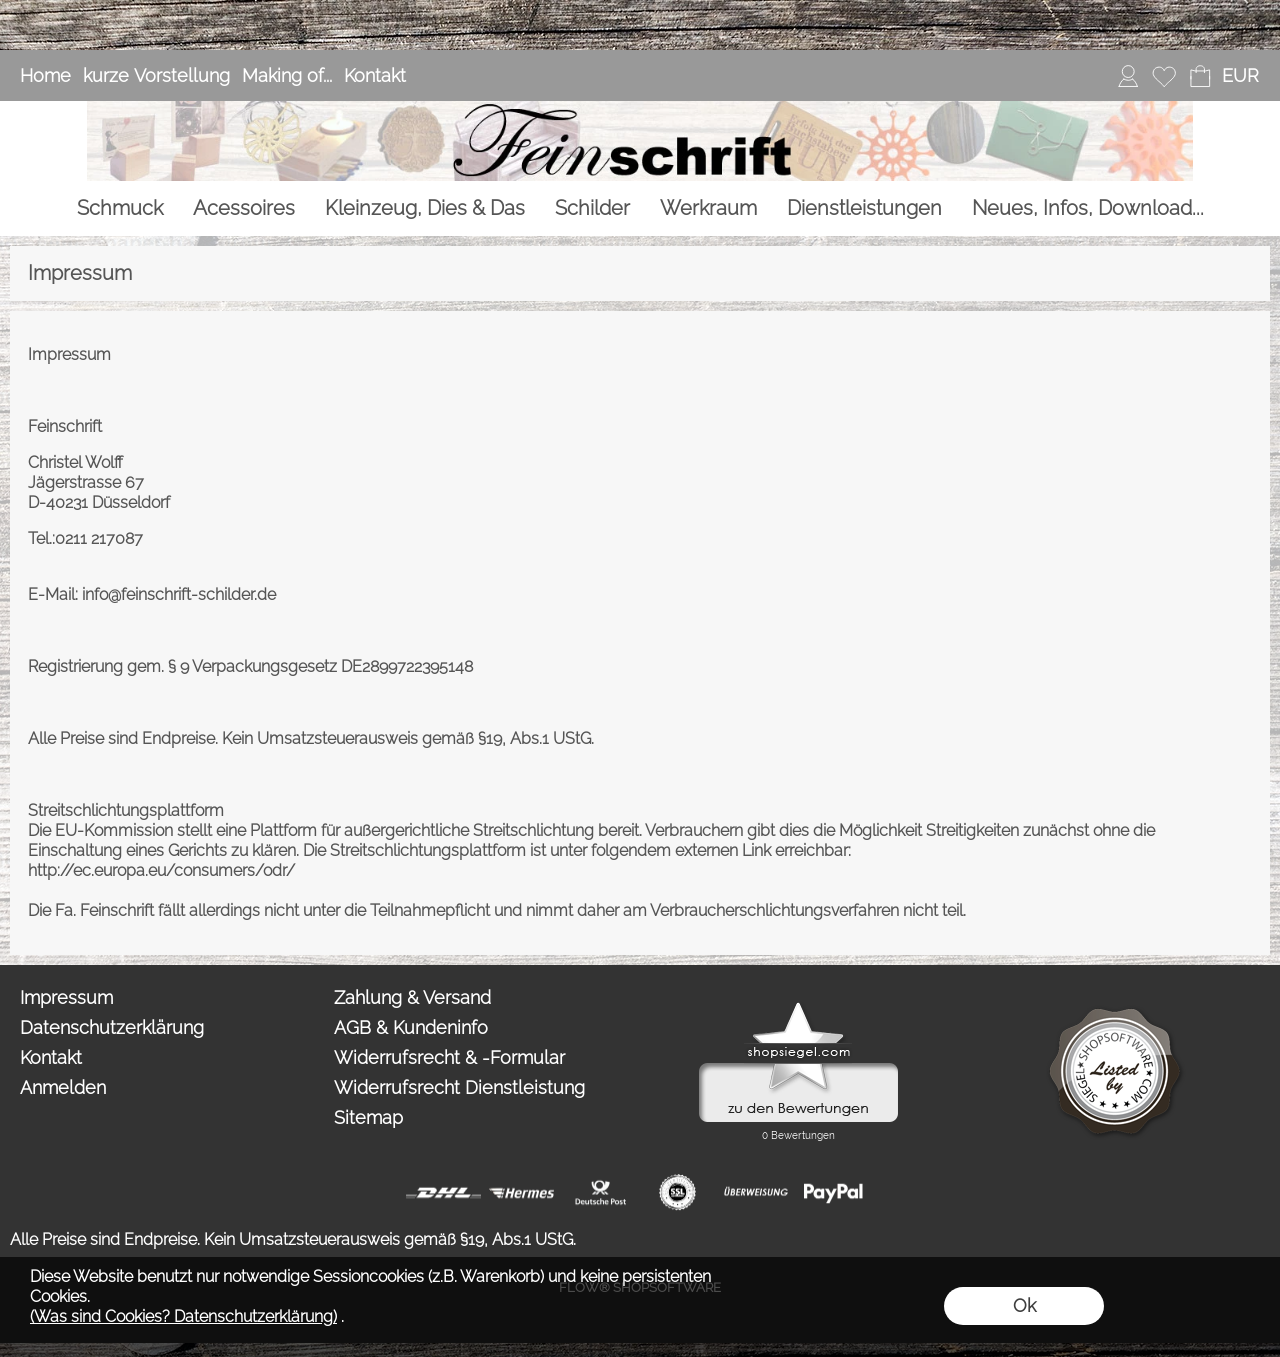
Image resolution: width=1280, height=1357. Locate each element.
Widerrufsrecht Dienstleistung (459, 1087)
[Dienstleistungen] (864, 208)
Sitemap (368, 1117)
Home (45, 75)
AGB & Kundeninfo (411, 1027)
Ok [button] (1024, 1305)
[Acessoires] (244, 208)
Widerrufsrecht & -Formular (449, 1057)
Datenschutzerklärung (112, 1027)
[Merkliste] (1164, 76)
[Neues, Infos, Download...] (1088, 208)
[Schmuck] (120, 208)
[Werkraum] (708, 208)
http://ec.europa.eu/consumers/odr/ (161, 870)
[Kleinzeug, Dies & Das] (425, 208)
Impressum (66, 997)
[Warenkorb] (1200, 76)
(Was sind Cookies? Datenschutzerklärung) (183, 1316)
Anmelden (63, 1087)
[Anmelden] (1128, 76)
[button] (1240, 76)
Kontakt (375, 75)
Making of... (287, 75)
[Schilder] (592, 208)
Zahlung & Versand (412, 997)
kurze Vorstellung (156, 75)
